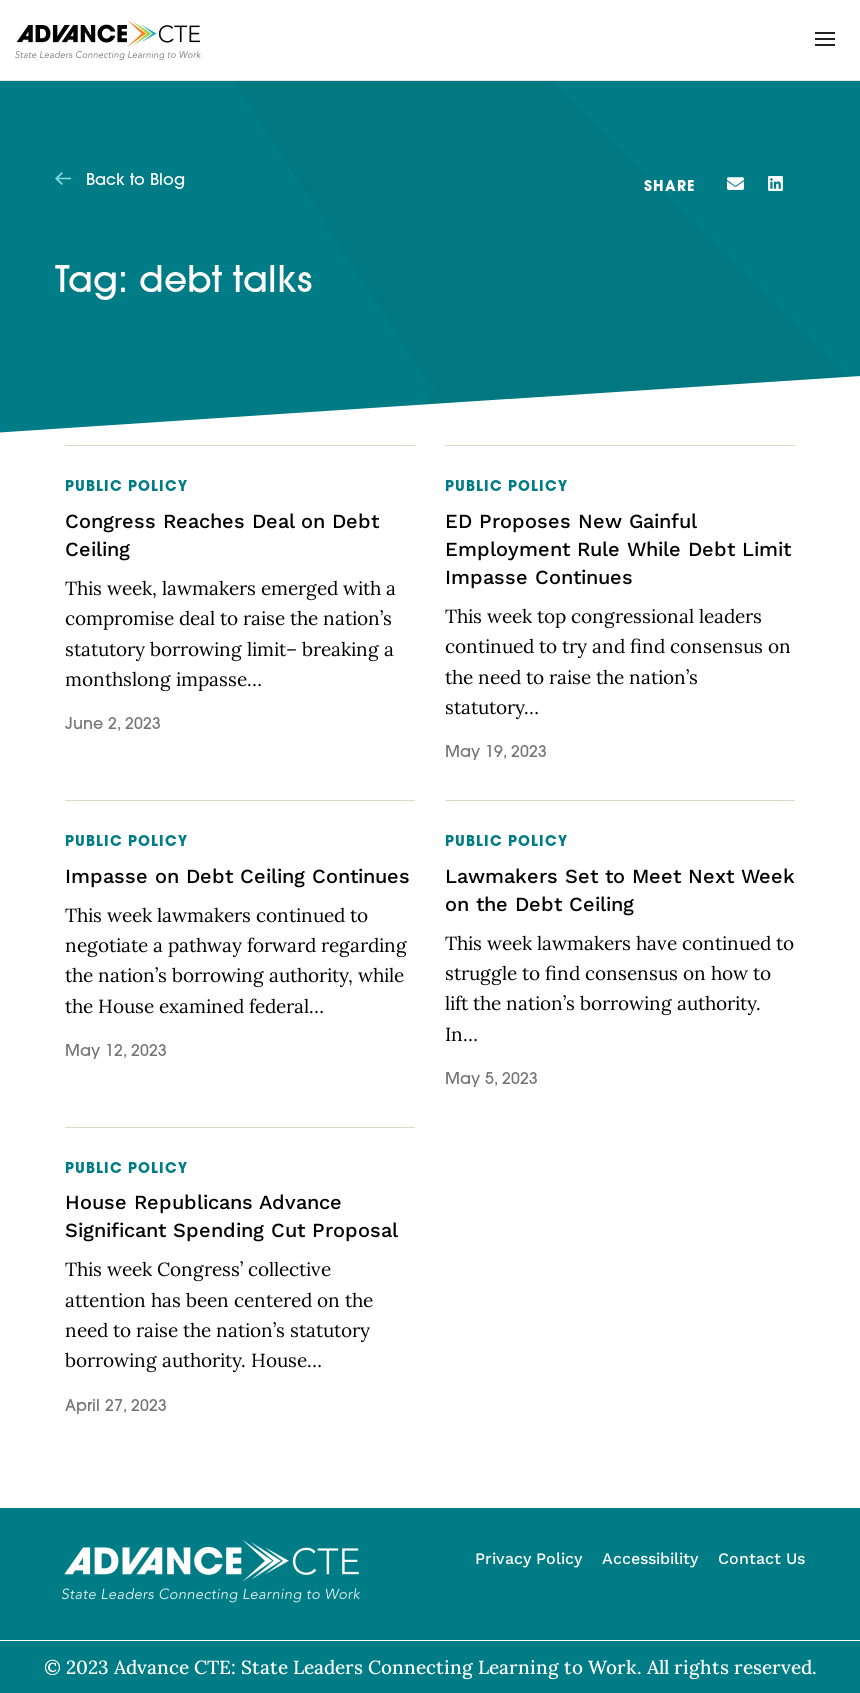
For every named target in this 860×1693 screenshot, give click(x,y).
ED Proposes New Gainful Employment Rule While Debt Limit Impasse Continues (618, 549)
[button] (825, 39)
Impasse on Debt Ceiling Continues (237, 876)
